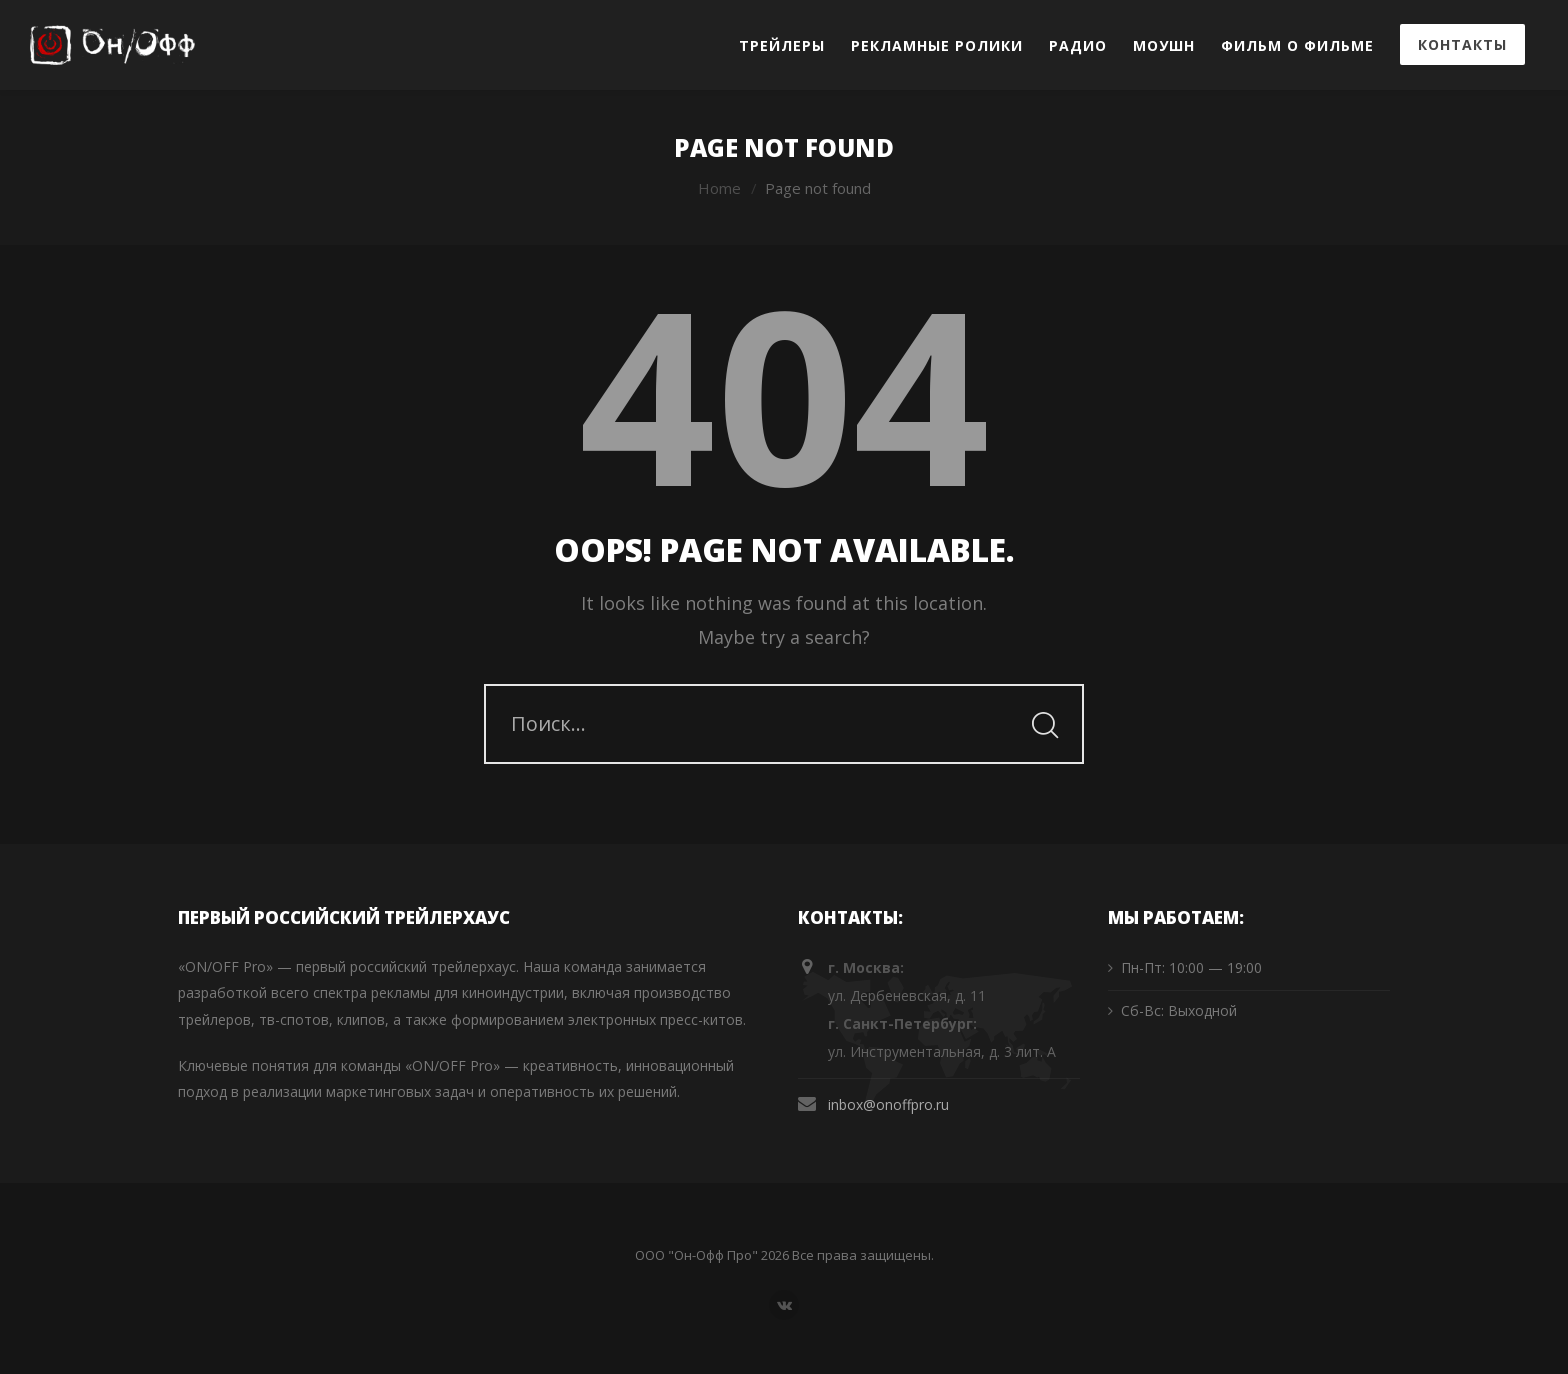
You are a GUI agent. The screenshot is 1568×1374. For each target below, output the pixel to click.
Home (719, 188)
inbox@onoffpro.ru (888, 1104)
